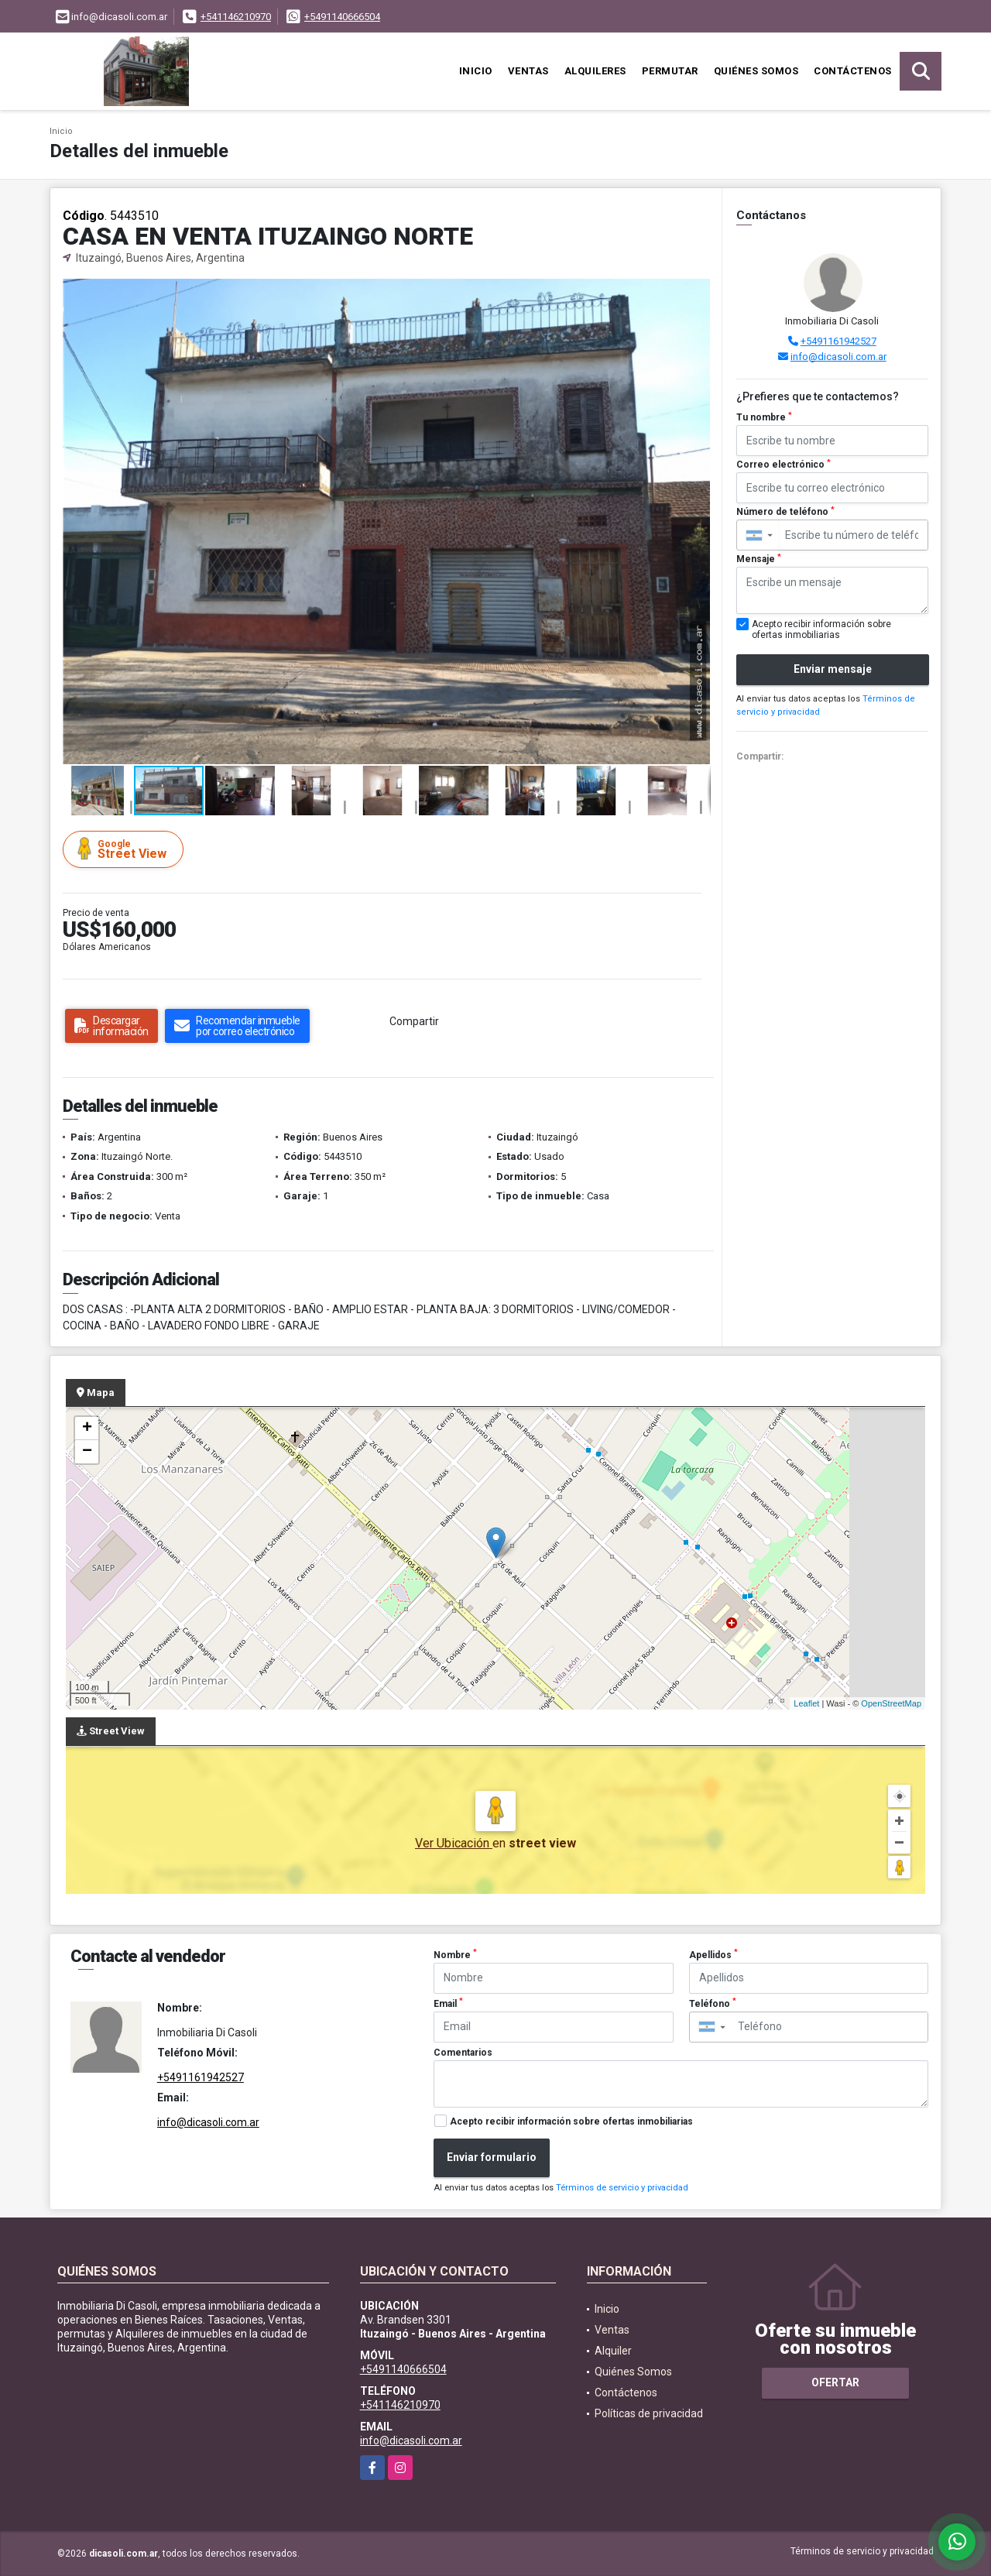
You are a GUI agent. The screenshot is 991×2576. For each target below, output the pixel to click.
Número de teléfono (785, 512)
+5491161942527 (838, 341)
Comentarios (463, 2052)
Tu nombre (764, 417)
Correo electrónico (783, 464)
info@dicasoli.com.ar (838, 356)
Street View (125, 849)
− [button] (87, 1451)
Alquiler (613, 2350)
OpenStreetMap (891, 1703)
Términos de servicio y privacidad (622, 2188)
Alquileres (595, 71)
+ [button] (87, 1428)
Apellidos (713, 1954)
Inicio (475, 71)
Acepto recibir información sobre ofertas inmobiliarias (571, 2121)
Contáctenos (853, 71)
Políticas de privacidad (649, 2413)
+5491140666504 (342, 16)
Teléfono (712, 2003)
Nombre (455, 1954)
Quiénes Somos (756, 71)
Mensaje (758, 559)
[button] (696, 292)
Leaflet (806, 1703)
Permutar (670, 71)
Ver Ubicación (453, 1843)
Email (448, 2003)
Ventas (528, 71)
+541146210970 (236, 16)
